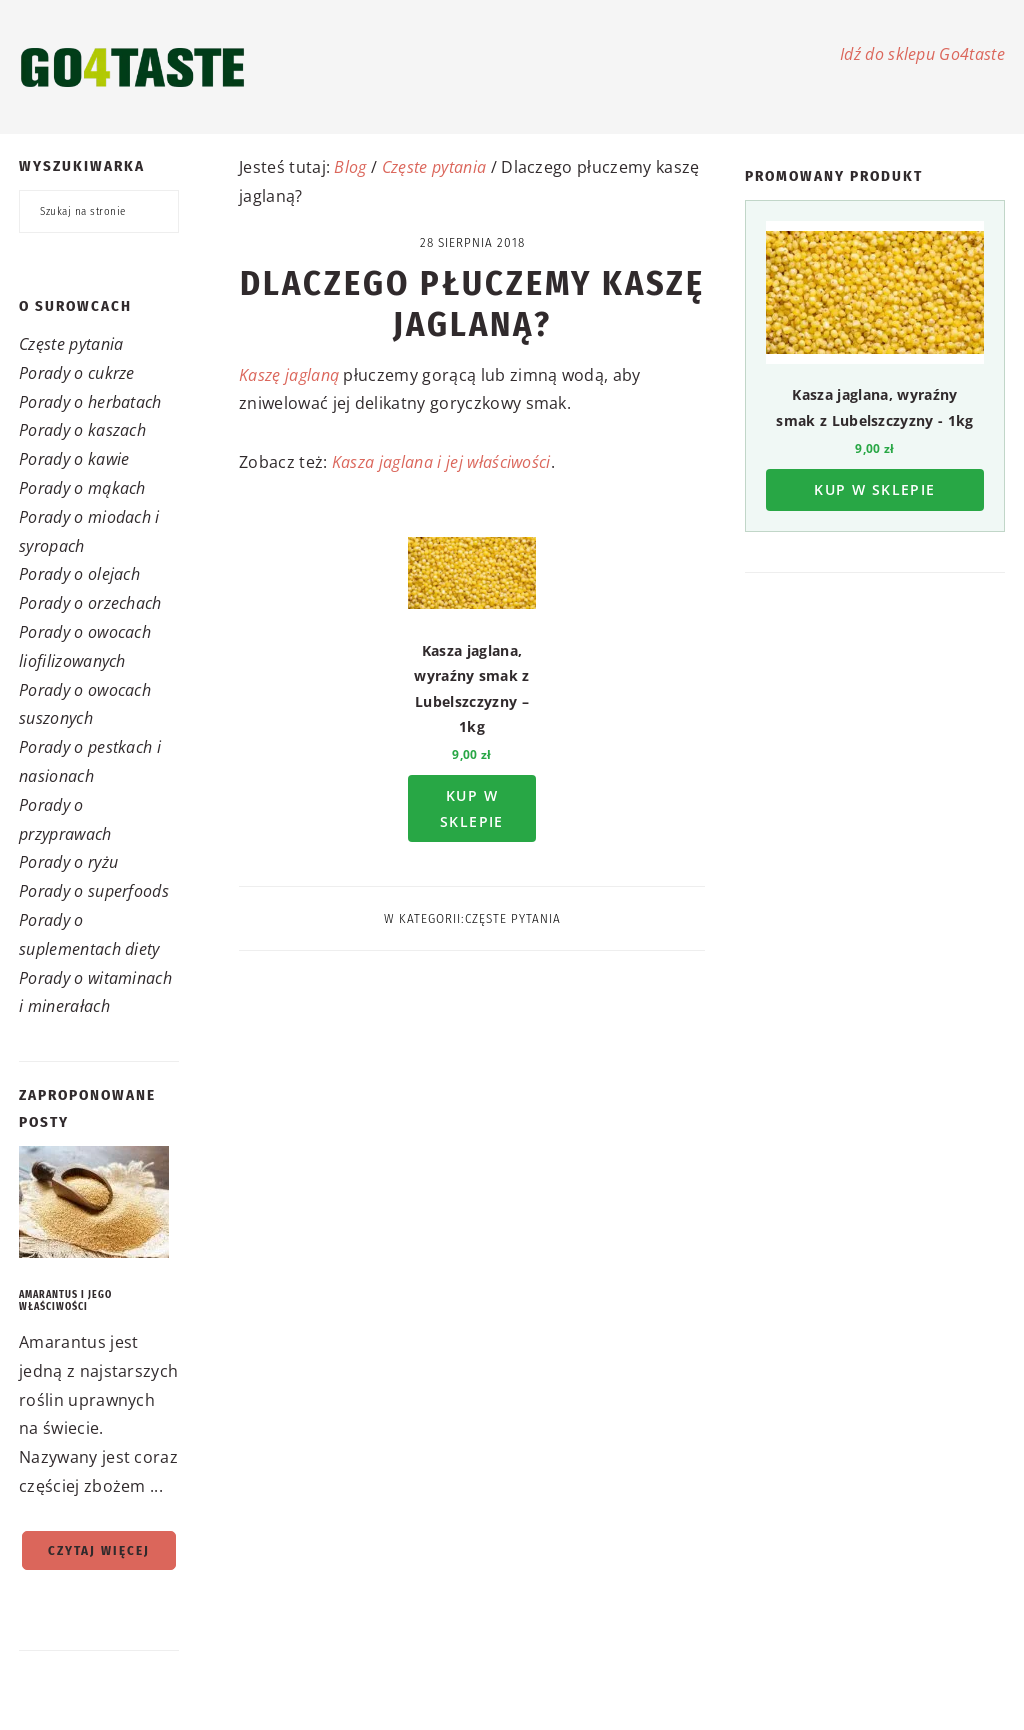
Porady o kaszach (82, 430)
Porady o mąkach (82, 488)
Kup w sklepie (472, 808)
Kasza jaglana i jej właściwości (441, 462)
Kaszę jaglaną (289, 375)
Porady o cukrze (77, 373)
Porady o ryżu (68, 862)
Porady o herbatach (90, 402)
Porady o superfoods (94, 891)
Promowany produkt (834, 176)
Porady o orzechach (90, 603)
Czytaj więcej (99, 1550)
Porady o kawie (74, 459)
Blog (350, 167)
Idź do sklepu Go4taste (922, 54)
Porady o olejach (79, 574)
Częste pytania (71, 344)
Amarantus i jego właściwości (65, 1301)
